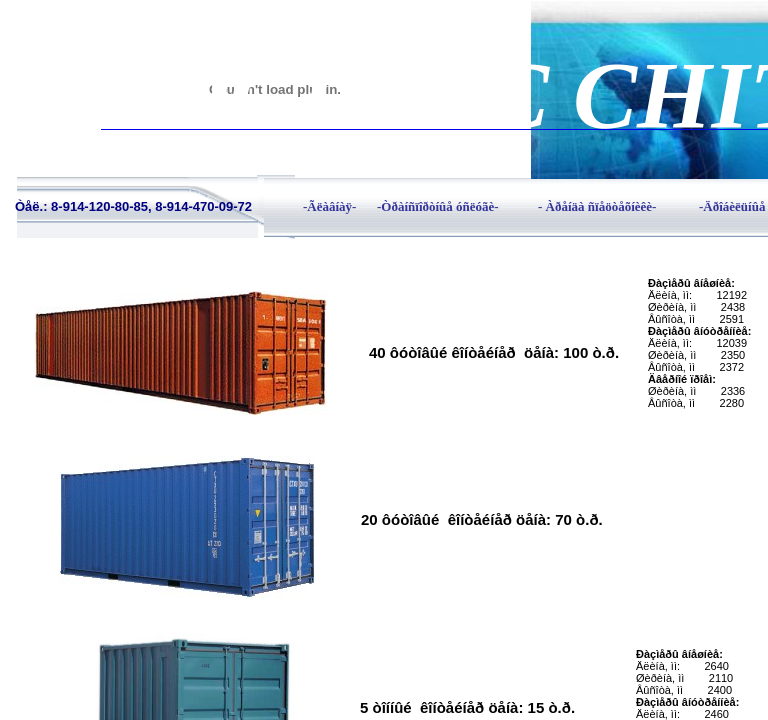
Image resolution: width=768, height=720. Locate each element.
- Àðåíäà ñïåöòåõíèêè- (597, 206)
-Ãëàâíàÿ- (329, 206)
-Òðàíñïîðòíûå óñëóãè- (438, 206)
